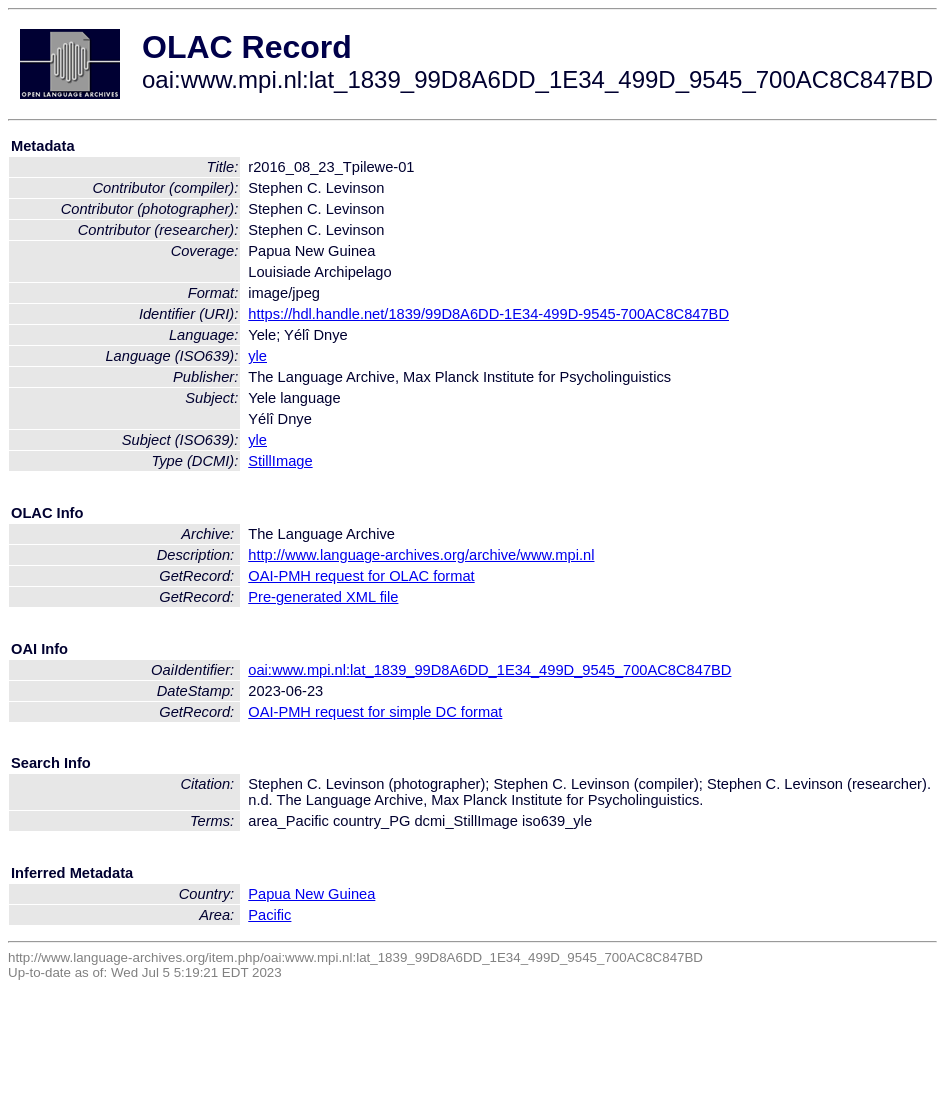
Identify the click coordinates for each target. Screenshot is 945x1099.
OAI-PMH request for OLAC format (361, 576)
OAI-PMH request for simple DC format (375, 712)
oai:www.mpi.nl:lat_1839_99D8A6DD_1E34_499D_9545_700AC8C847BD (489, 670)
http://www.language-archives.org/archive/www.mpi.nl (421, 555)
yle (257, 356)
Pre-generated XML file (323, 597)
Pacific (269, 915)
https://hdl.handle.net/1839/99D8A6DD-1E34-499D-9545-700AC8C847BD (488, 314)
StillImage (280, 461)
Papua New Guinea (311, 894)
